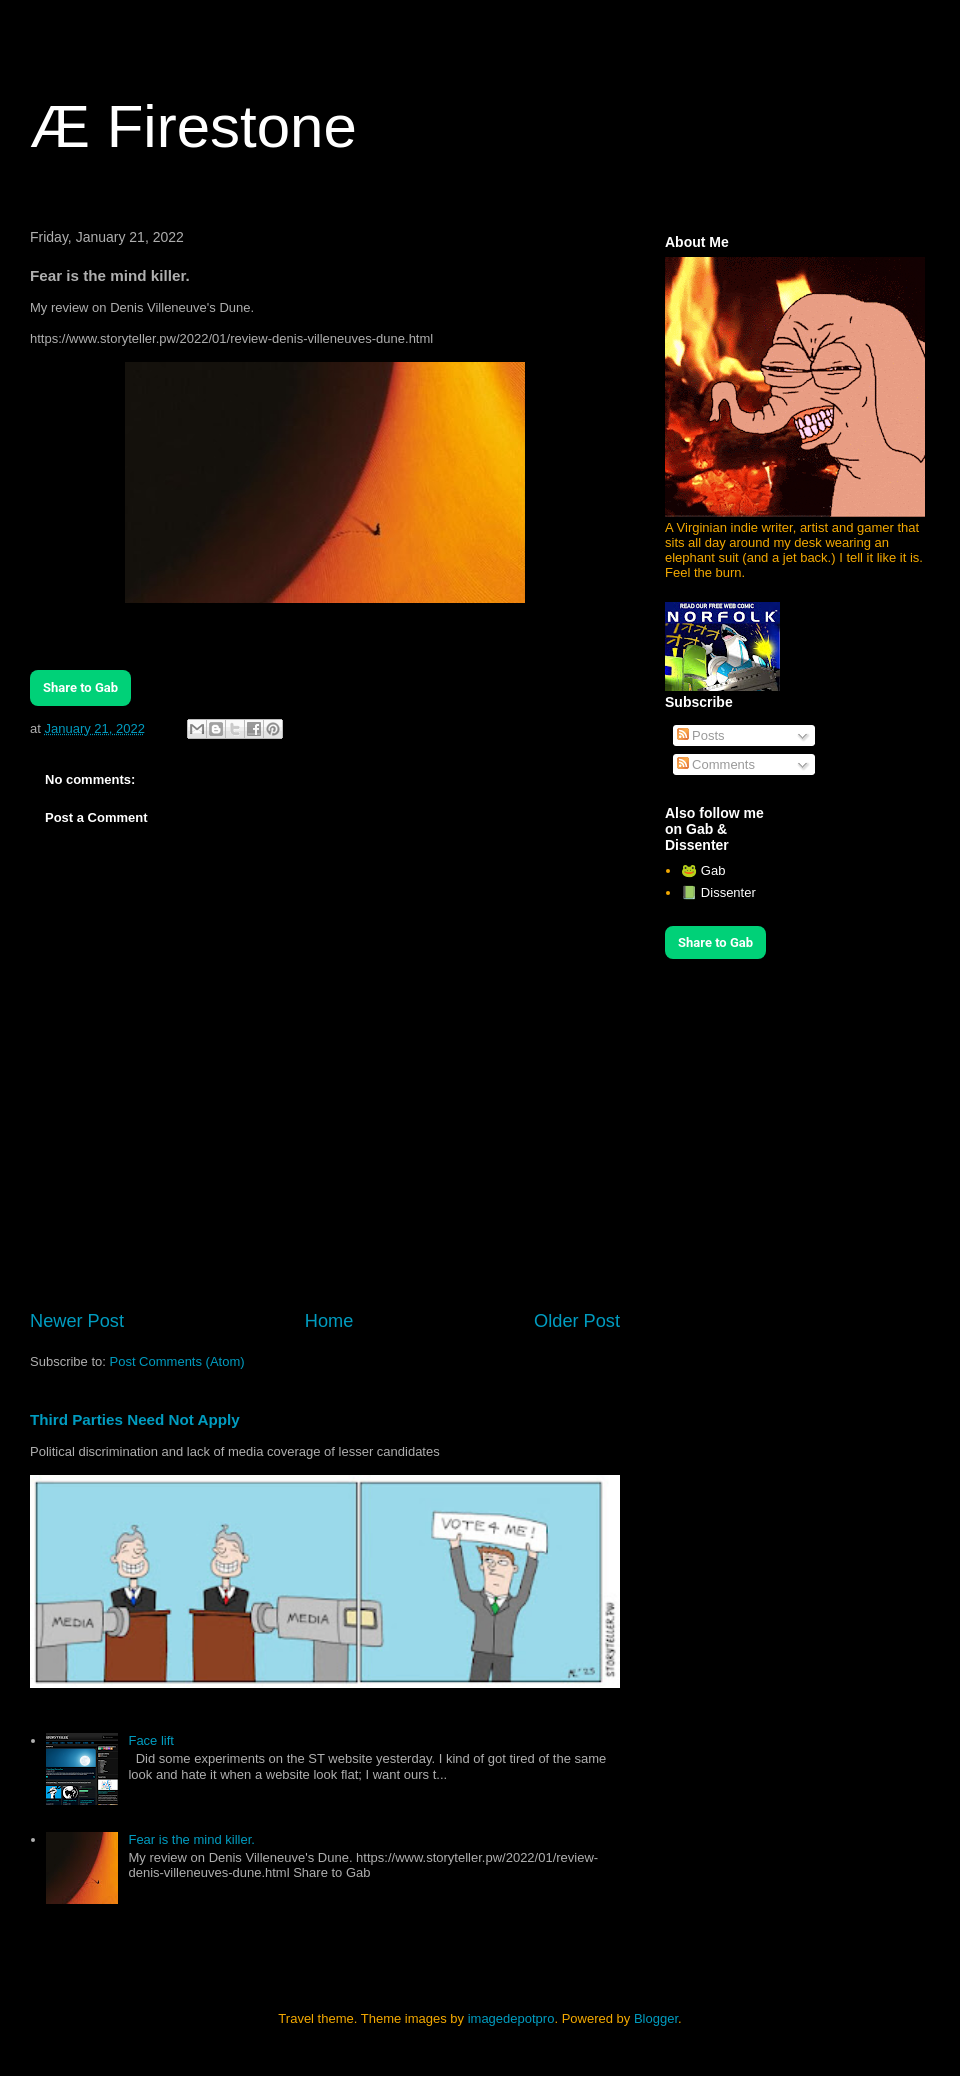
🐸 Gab (703, 870)
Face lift (151, 1740)
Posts (701, 735)
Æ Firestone (193, 126)
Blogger (656, 2018)
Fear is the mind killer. (191, 1839)
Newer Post (77, 1321)
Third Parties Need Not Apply (135, 1419)
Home (329, 1321)
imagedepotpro (511, 2018)
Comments (716, 764)
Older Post (577, 1321)
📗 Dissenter (718, 892)
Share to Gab (80, 687)
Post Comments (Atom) (177, 1361)
